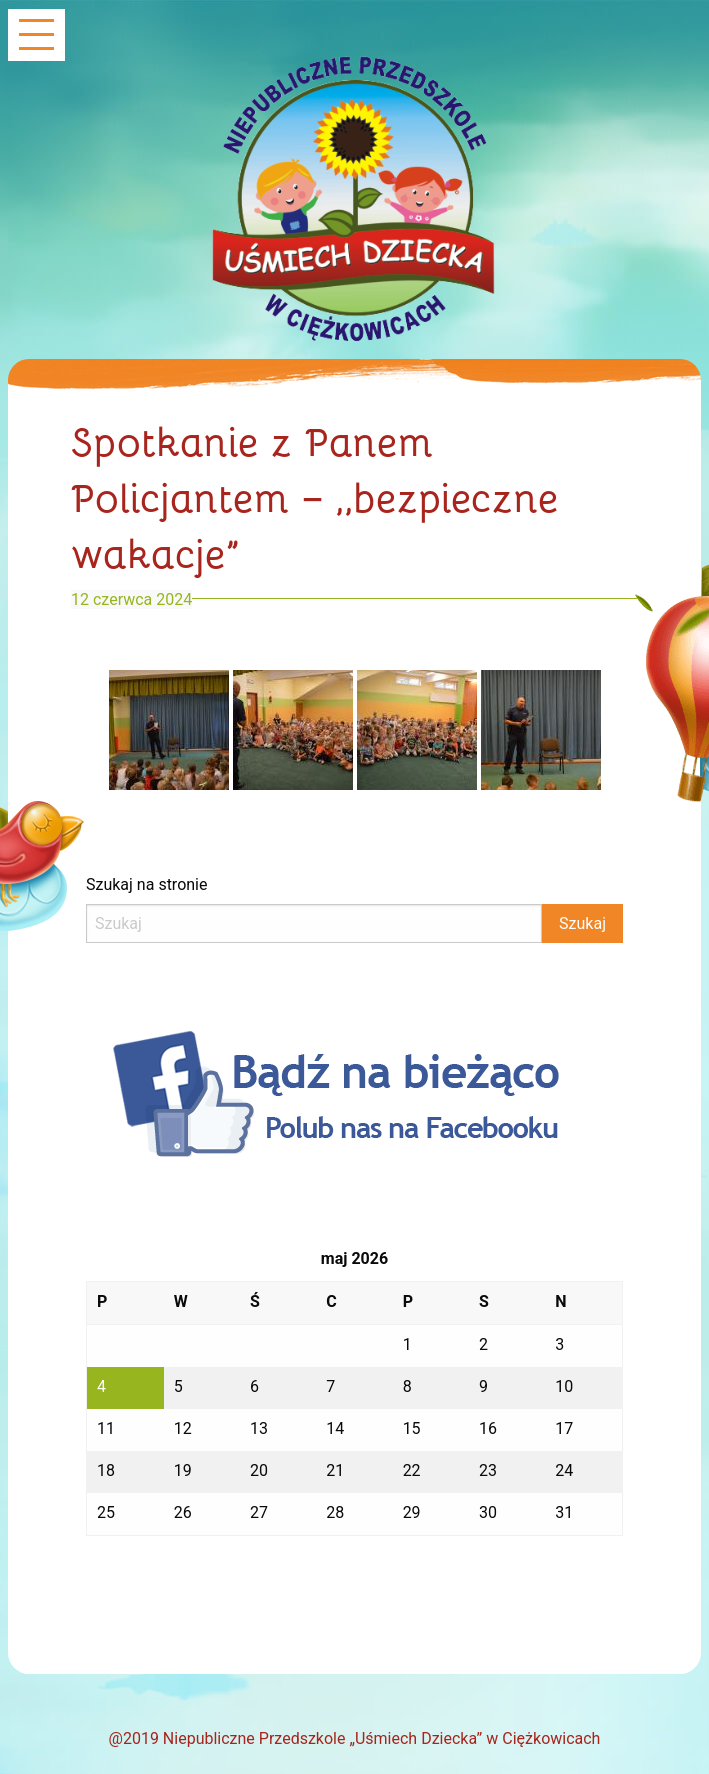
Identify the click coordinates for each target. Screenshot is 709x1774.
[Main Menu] (36, 36)
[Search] (314, 923)
